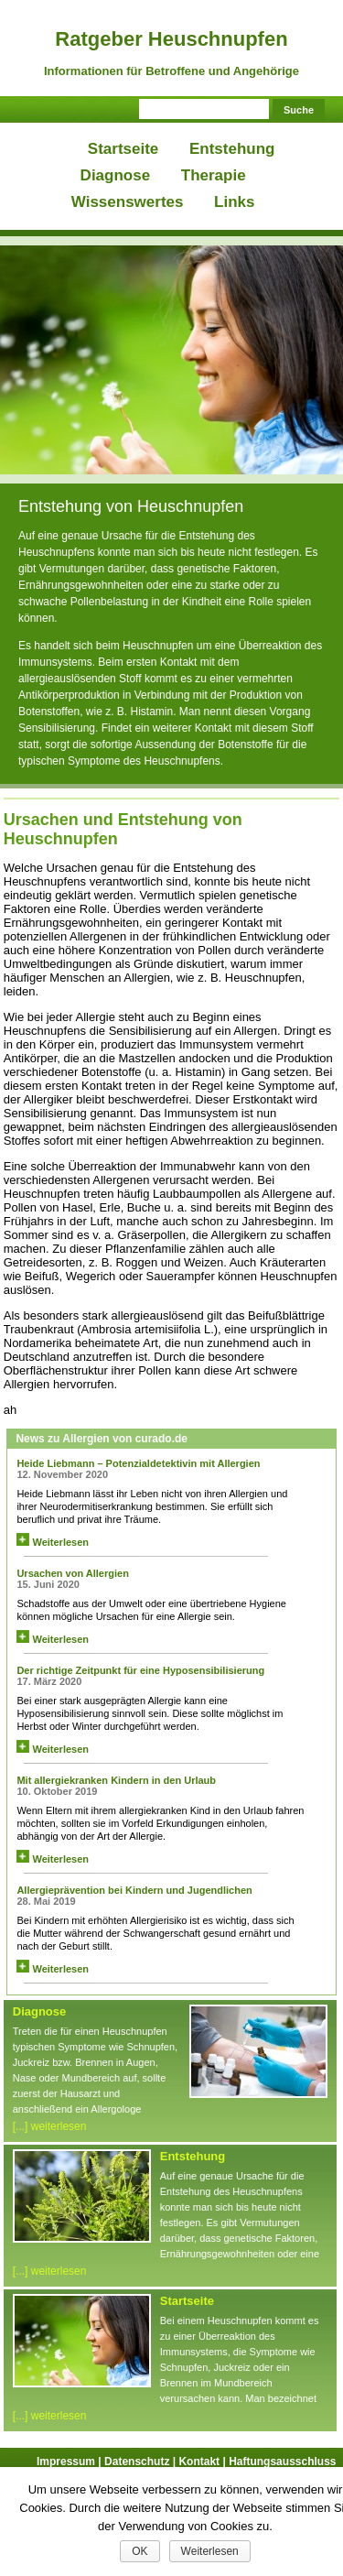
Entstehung (232, 149)
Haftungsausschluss (282, 2461)
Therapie (213, 175)
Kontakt (203, 2461)
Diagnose (115, 175)
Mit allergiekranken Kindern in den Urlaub (116, 1780)
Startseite (123, 149)
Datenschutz (141, 2461)
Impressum (70, 2461)
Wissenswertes (127, 202)
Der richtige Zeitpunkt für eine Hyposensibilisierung (140, 1670)
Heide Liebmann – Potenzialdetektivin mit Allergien (138, 1463)
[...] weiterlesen (50, 2126)
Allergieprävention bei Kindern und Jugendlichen (134, 1890)
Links (234, 202)
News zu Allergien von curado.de (102, 1438)
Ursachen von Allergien (72, 1573)
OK (139, 2551)
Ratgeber (171, 38)
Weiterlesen (52, 1542)
